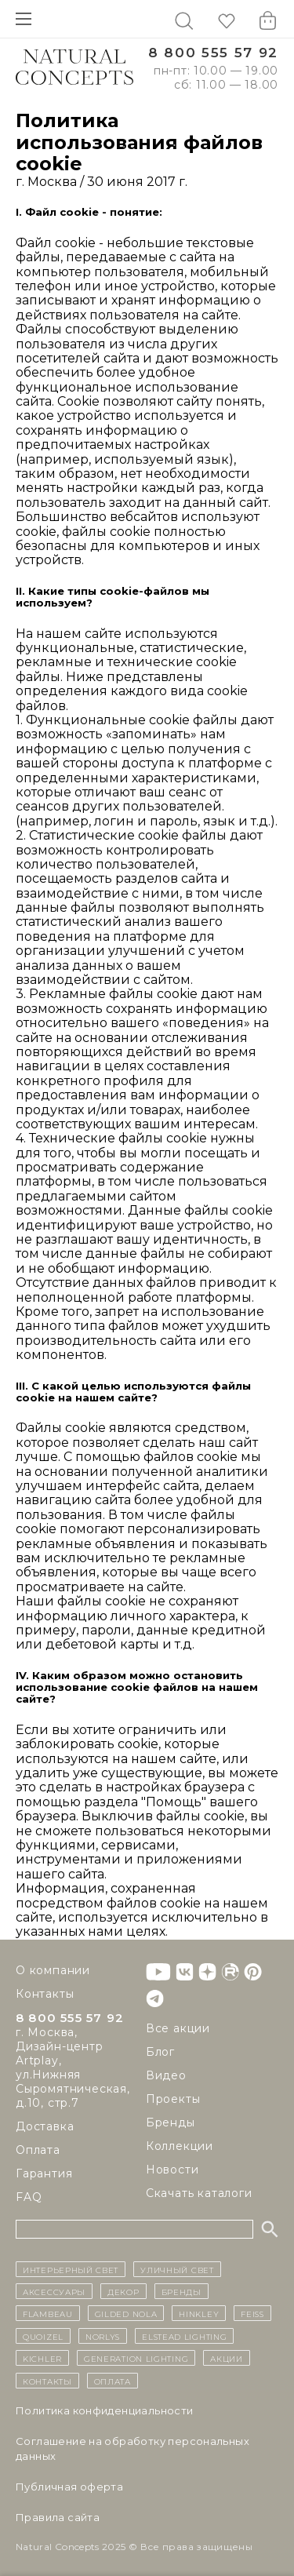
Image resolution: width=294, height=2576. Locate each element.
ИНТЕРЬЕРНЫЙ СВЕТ (70, 2269)
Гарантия (44, 2173)
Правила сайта (58, 2517)
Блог (160, 2052)
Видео (166, 2075)
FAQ (29, 2197)
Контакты (45, 1994)
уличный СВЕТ (176, 2269)
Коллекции (179, 2146)
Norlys (102, 2336)
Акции (226, 2358)
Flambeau (48, 2313)
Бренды (170, 2122)
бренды (181, 2291)
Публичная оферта (69, 2486)
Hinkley (199, 2313)
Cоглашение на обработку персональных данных (132, 2448)
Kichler (42, 2358)
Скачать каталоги (199, 2193)
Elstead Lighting (184, 2336)
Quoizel (43, 2336)
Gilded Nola (126, 2313)
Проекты (173, 2099)
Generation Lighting (136, 2358)
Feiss (252, 2313)
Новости (172, 2169)
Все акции (178, 2028)
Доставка (45, 2126)
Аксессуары (54, 2291)
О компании (53, 1970)
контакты (47, 2381)
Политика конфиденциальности (105, 2410)
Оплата (38, 2150)
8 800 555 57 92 (213, 53)
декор (123, 2291)
